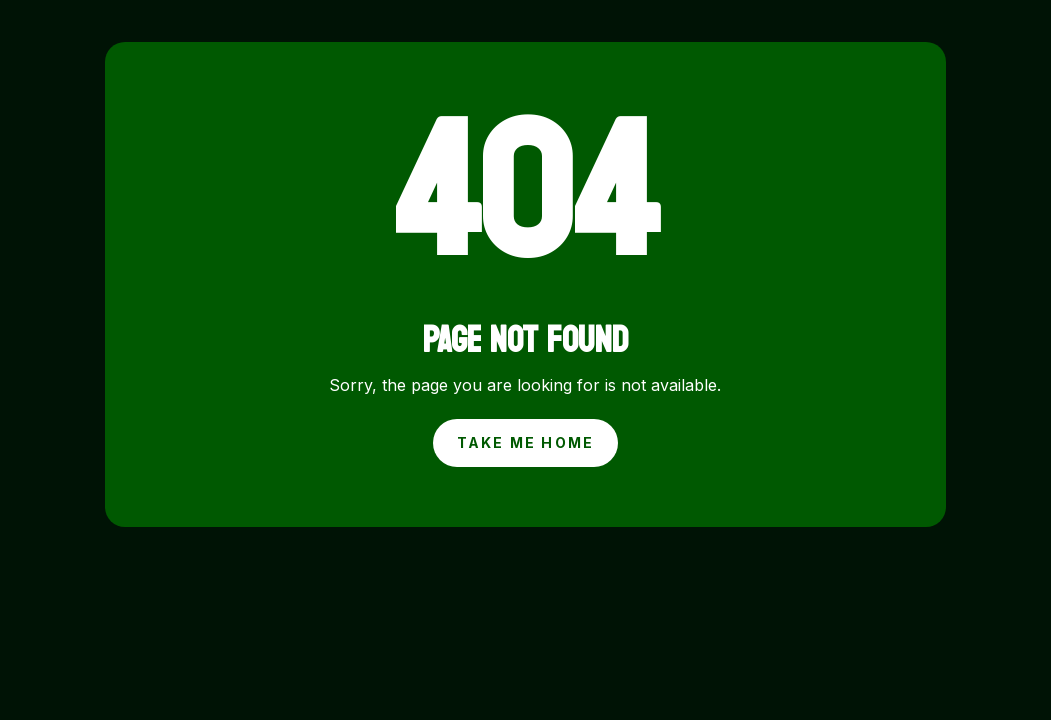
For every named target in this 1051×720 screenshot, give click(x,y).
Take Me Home (526, 442)
